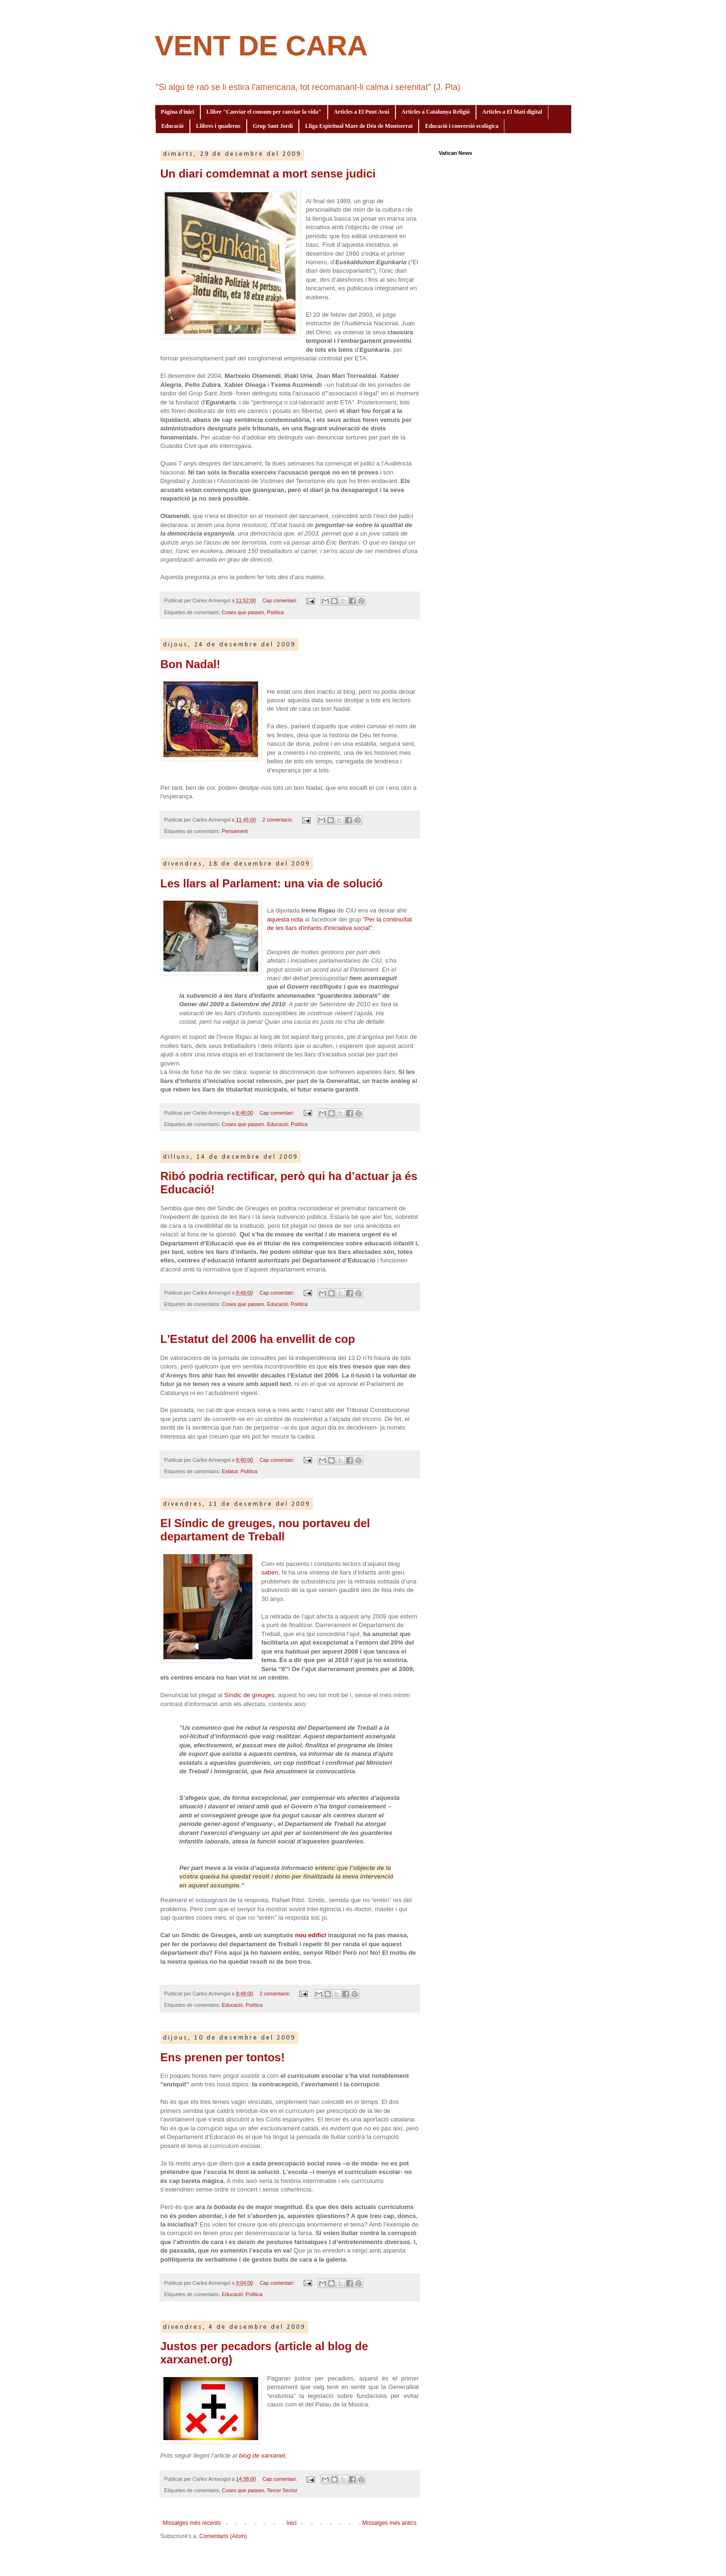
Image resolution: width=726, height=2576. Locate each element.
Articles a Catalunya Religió (436, 111)
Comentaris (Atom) (223, 2536)
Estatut (230, 1471)
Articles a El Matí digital (512, 111)
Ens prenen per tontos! (223, 2057)
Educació (172, 126)
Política (275, 612)
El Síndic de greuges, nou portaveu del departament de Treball (265, 1530)
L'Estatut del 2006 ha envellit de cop (258, 1339)
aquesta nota (285, 919)
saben (269, 1572)
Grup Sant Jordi (273, 126)
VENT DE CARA (261, 46)
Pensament (235, 831)
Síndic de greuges (249, 1695)
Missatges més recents (192, 2523)
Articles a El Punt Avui (361, 111)
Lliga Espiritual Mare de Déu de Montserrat (358, 126)
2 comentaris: (278, 820)
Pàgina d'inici (177, 111)
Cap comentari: (280, 600)
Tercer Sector (282, 2490)
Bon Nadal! (191, 664)
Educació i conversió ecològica (461, 126)
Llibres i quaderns (218, 126)
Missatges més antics (389, 2523)
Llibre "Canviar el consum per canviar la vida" (264, 111)
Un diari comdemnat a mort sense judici (268, 173)
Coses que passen (243, 612)
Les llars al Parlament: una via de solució (272, 883)
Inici (291, 2523)
